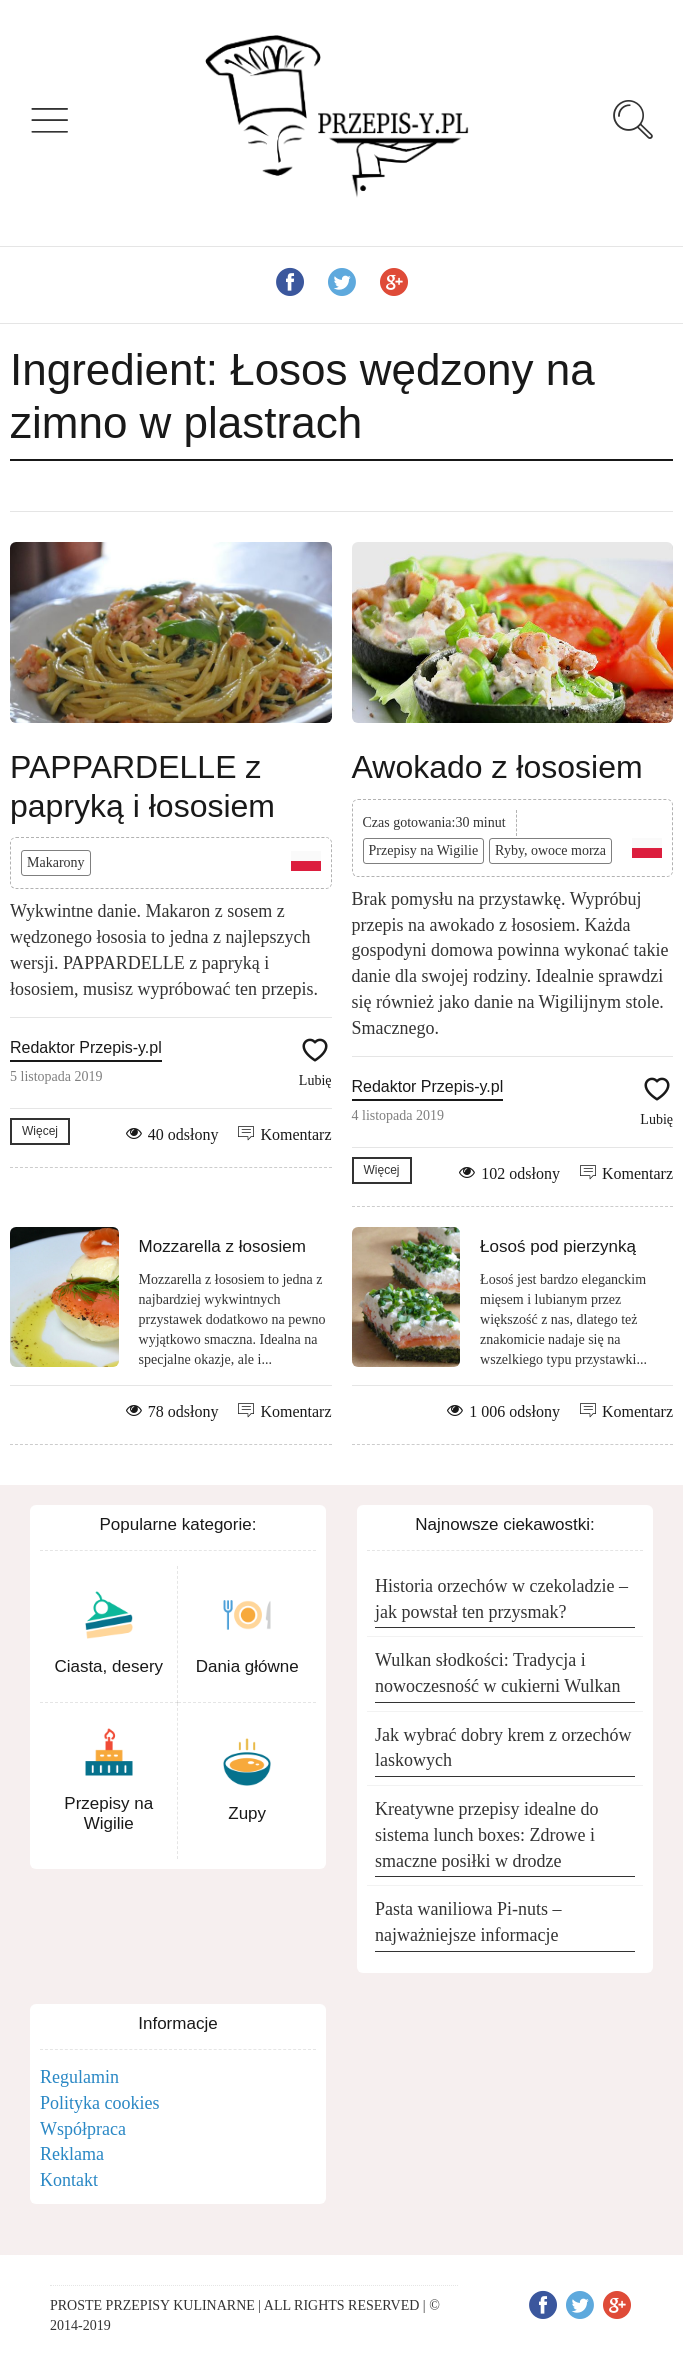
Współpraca (83, 2129)
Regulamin (79, 2077)
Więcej (40, 1131)
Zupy (247, 1813)
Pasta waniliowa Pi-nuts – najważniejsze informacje (468, 1922)
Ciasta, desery (108, 1666)
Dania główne (247, 1666)
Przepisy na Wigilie (424, 850)
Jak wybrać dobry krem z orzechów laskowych (503, 1748)
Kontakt (69, 2180)
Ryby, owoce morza (550, 850)
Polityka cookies (100, 2103)
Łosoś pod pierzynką (558, 1246)
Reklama (72, 2154)
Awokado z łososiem (497, 767)
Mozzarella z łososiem (222, 1246)
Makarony (56, 862)
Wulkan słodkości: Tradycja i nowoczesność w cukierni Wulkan (497, 1673)
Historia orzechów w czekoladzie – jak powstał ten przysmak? (501, 1599)
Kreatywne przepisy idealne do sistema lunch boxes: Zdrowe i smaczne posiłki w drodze (486, 1834)
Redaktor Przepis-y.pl (86, 1047)
